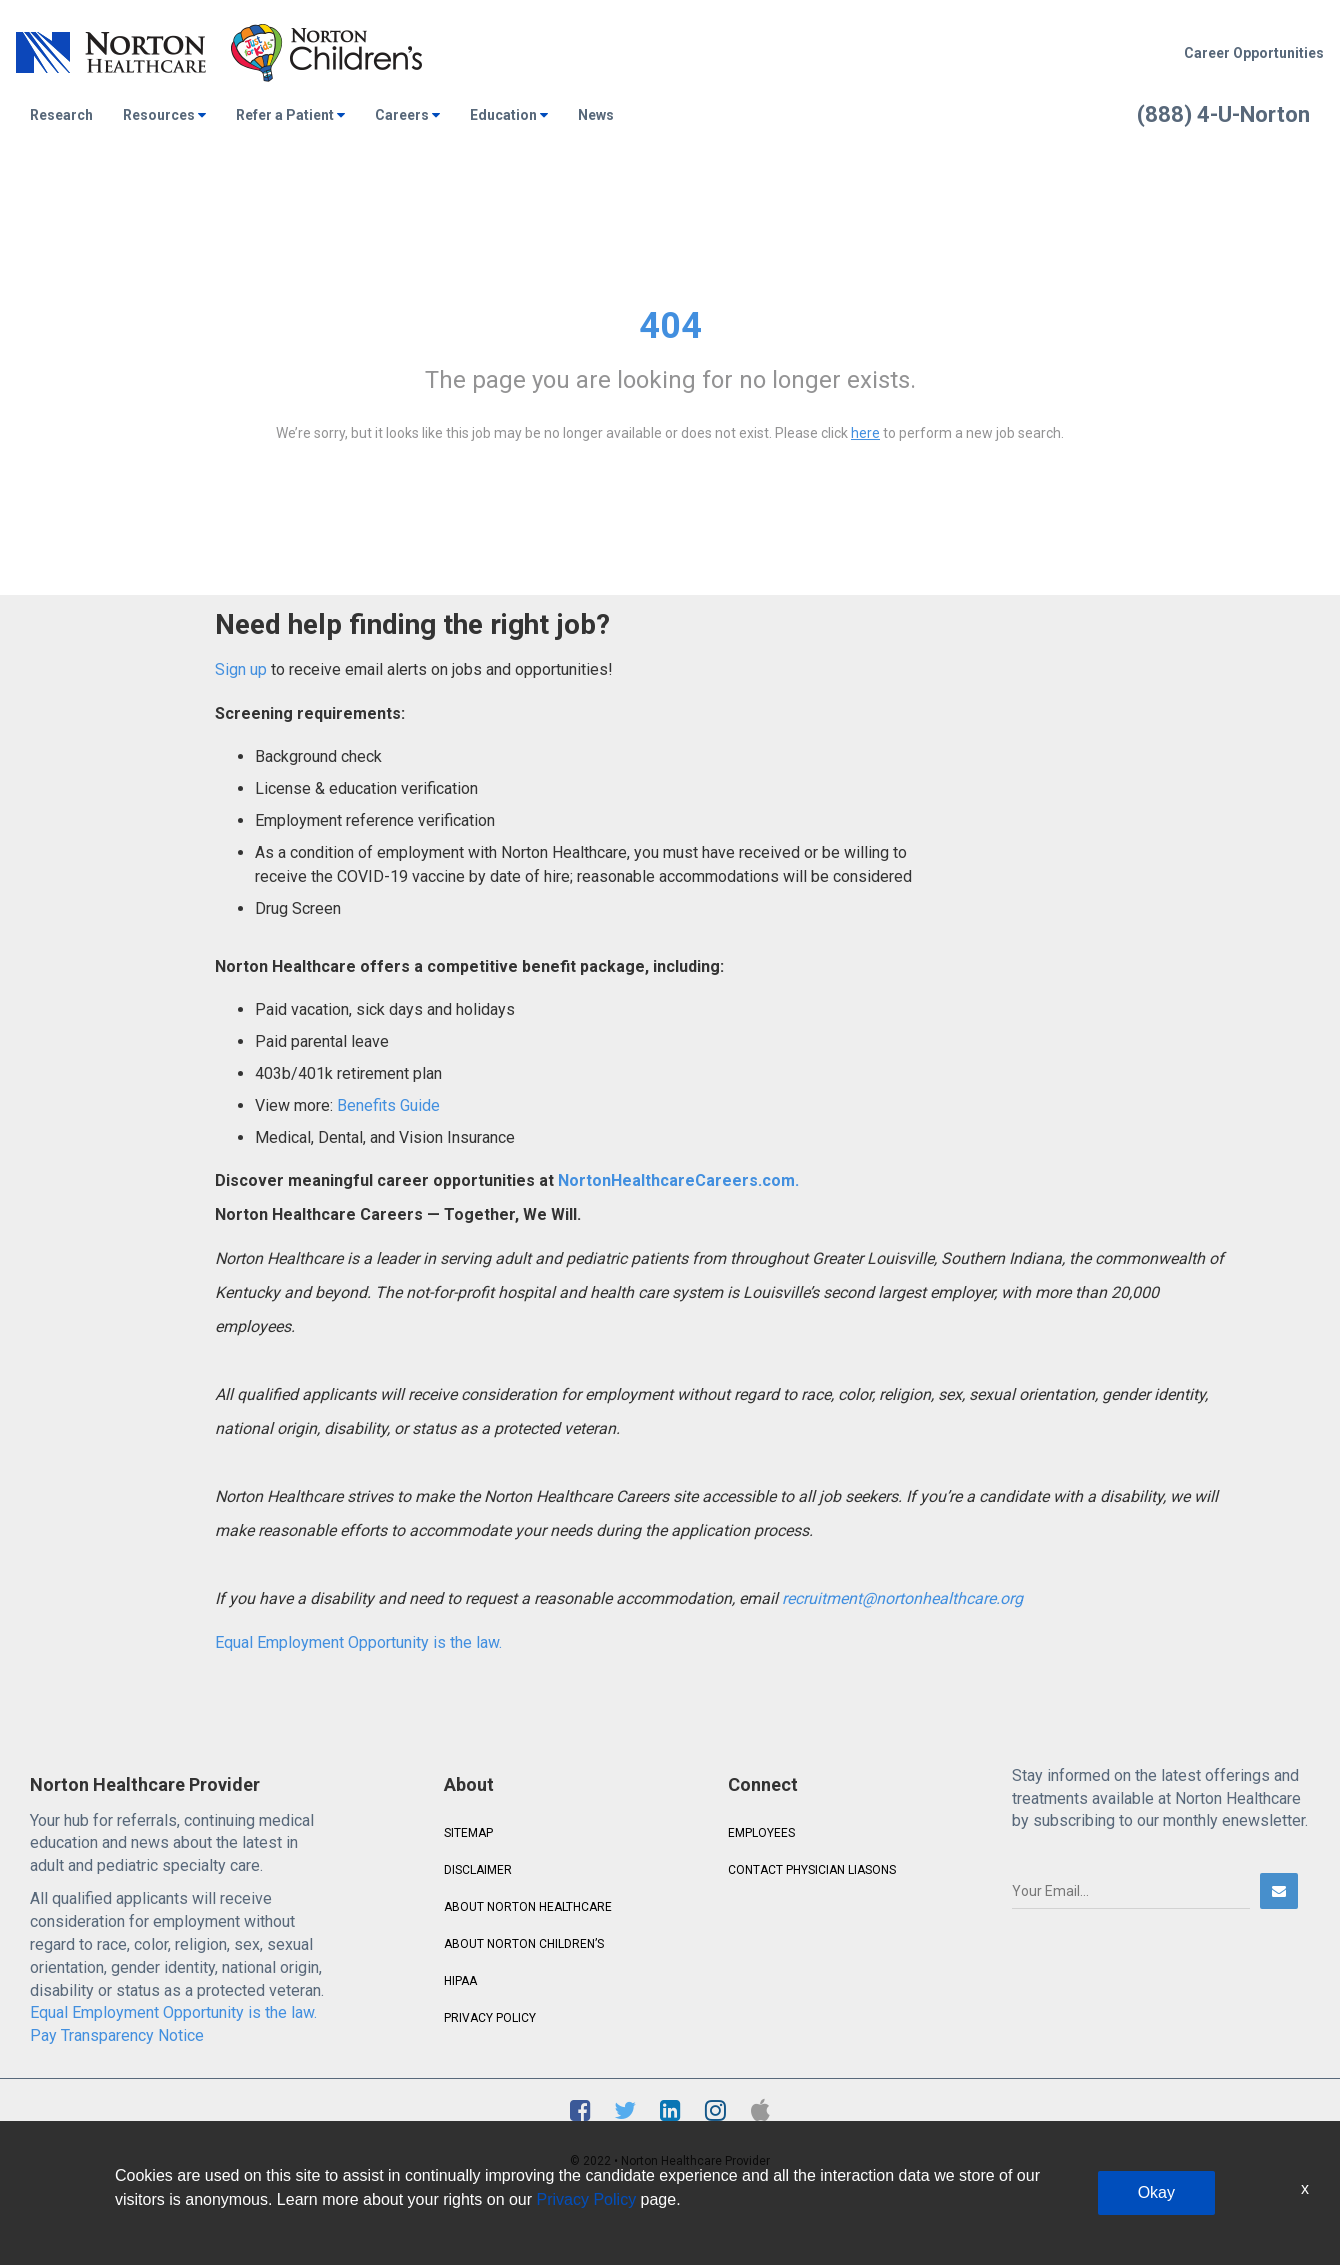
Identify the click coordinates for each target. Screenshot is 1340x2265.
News (596, 115)
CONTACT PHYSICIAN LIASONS (812, 1870)
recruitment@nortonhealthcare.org (902, 1598)
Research (61, 115)
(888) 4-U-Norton (1223, 114)
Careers (407, 115)
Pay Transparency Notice (117, 2035)
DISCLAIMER (478, 1870)
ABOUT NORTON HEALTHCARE (528, 1907)
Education (509, 115)
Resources (164, 115)
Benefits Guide (386, 1105)
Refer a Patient (290, 115)
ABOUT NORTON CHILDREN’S (524, 1944)
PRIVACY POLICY (490, 2018)
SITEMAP (468, 1833)
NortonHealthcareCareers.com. (676, 1180)
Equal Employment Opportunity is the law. (358, 1642)
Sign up (241, 669)
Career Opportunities (1254, 53)
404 (670, 326)
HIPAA (460, 1981)
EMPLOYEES (761, 1833)
